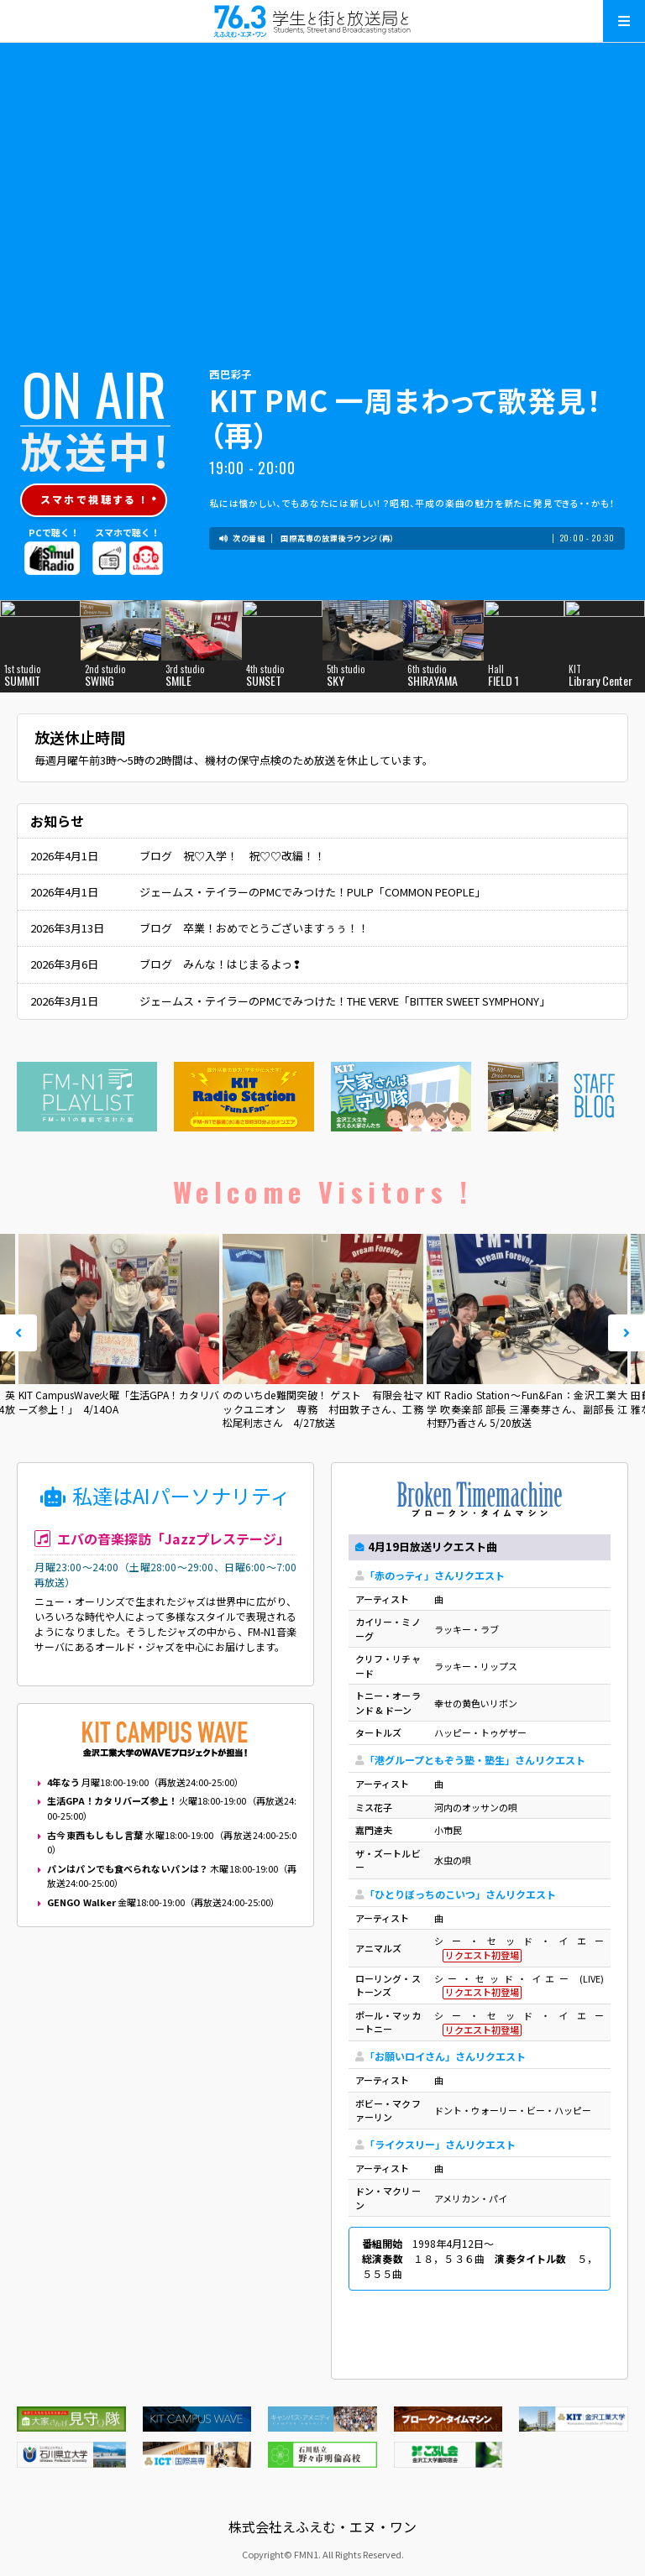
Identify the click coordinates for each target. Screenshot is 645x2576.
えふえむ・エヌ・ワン (322, 21)
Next (626, 1332)
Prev (18, 1332)
